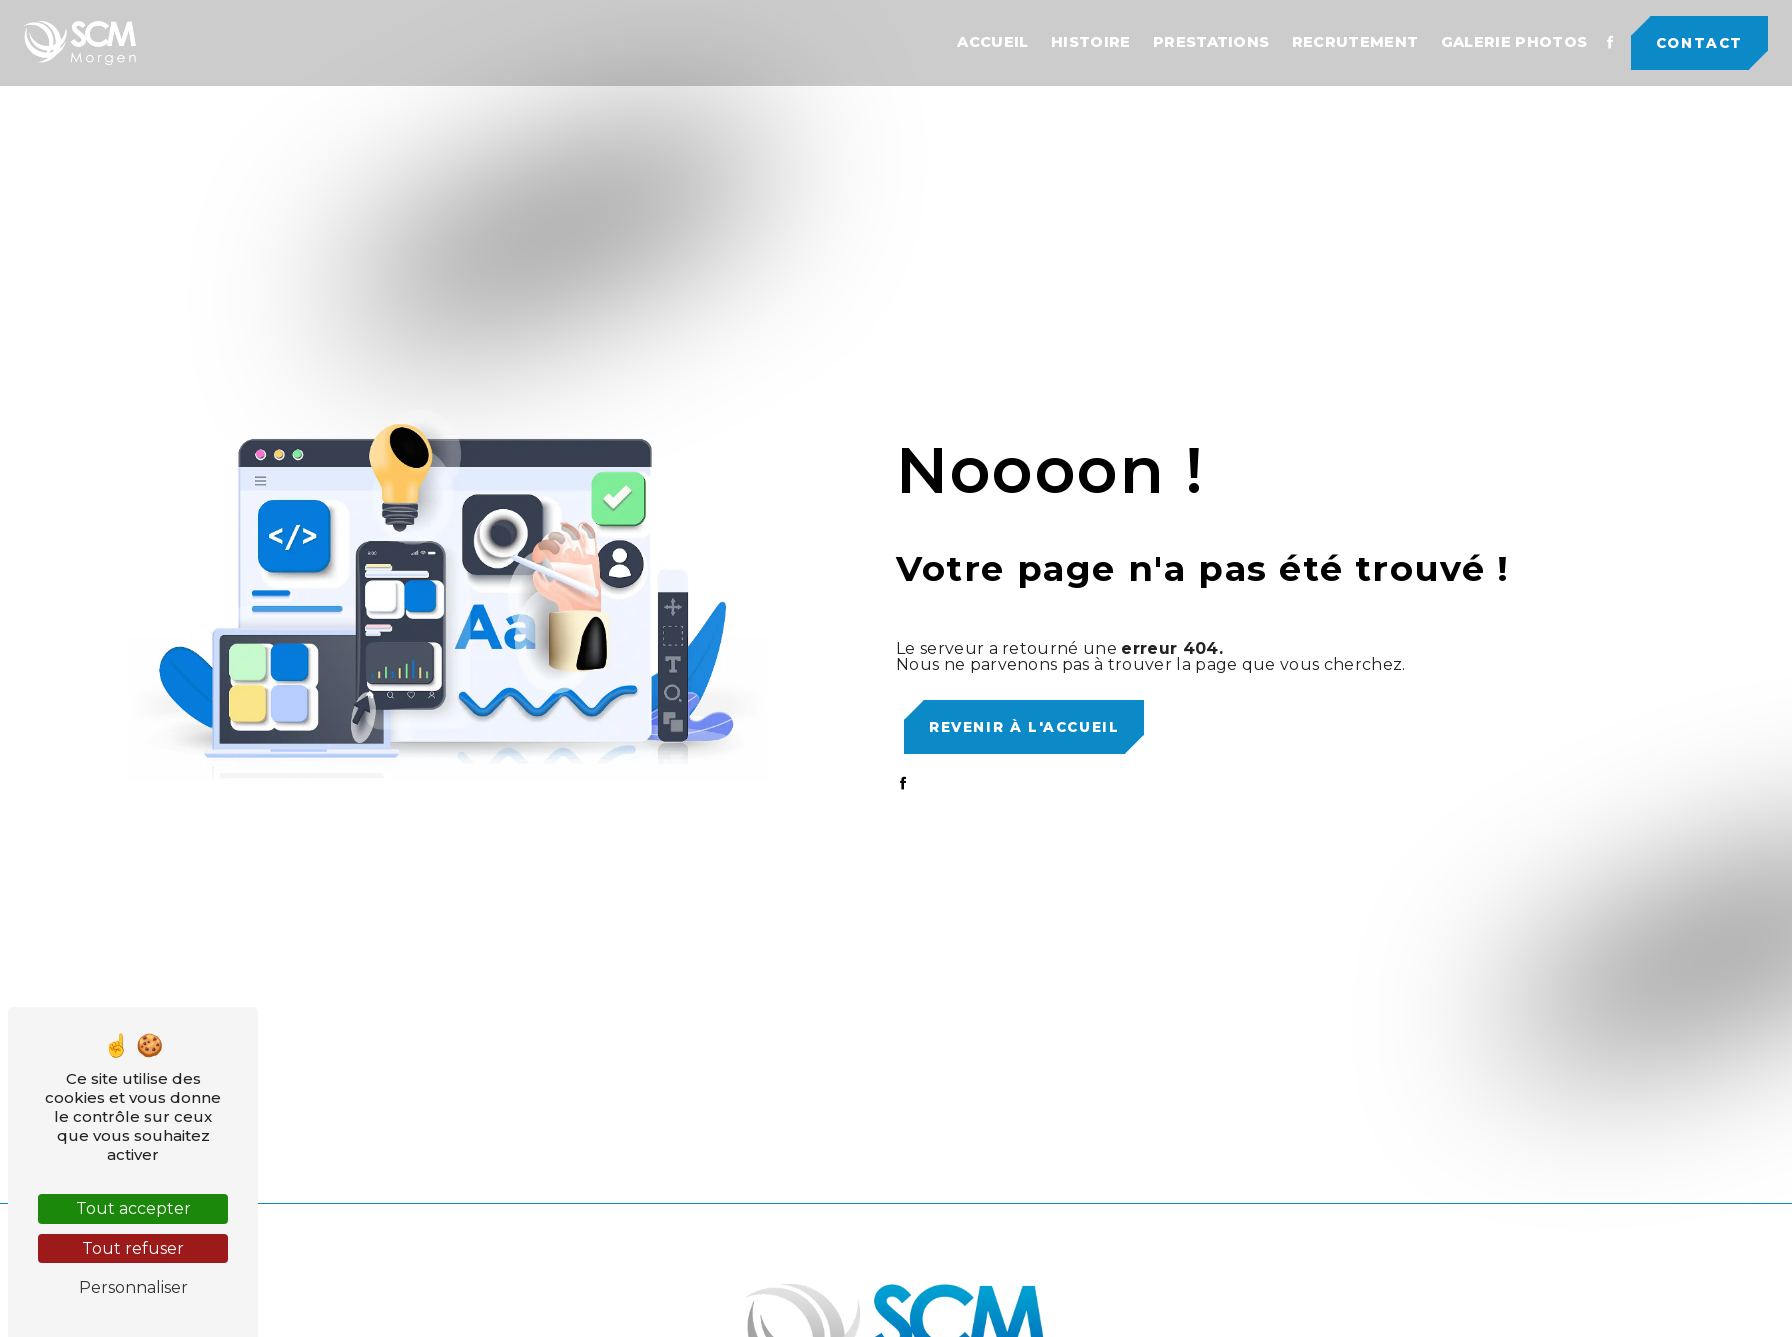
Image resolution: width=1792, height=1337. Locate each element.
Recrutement (1355, 42)
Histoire (1091, 42)
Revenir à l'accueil (1024, 727)
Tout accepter (133, 1208)
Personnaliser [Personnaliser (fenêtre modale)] (133, 1287)
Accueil (992, 42)
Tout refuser (133, 1248)
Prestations (1211, 42)
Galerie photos (1514, 42)
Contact (1699, 43)
